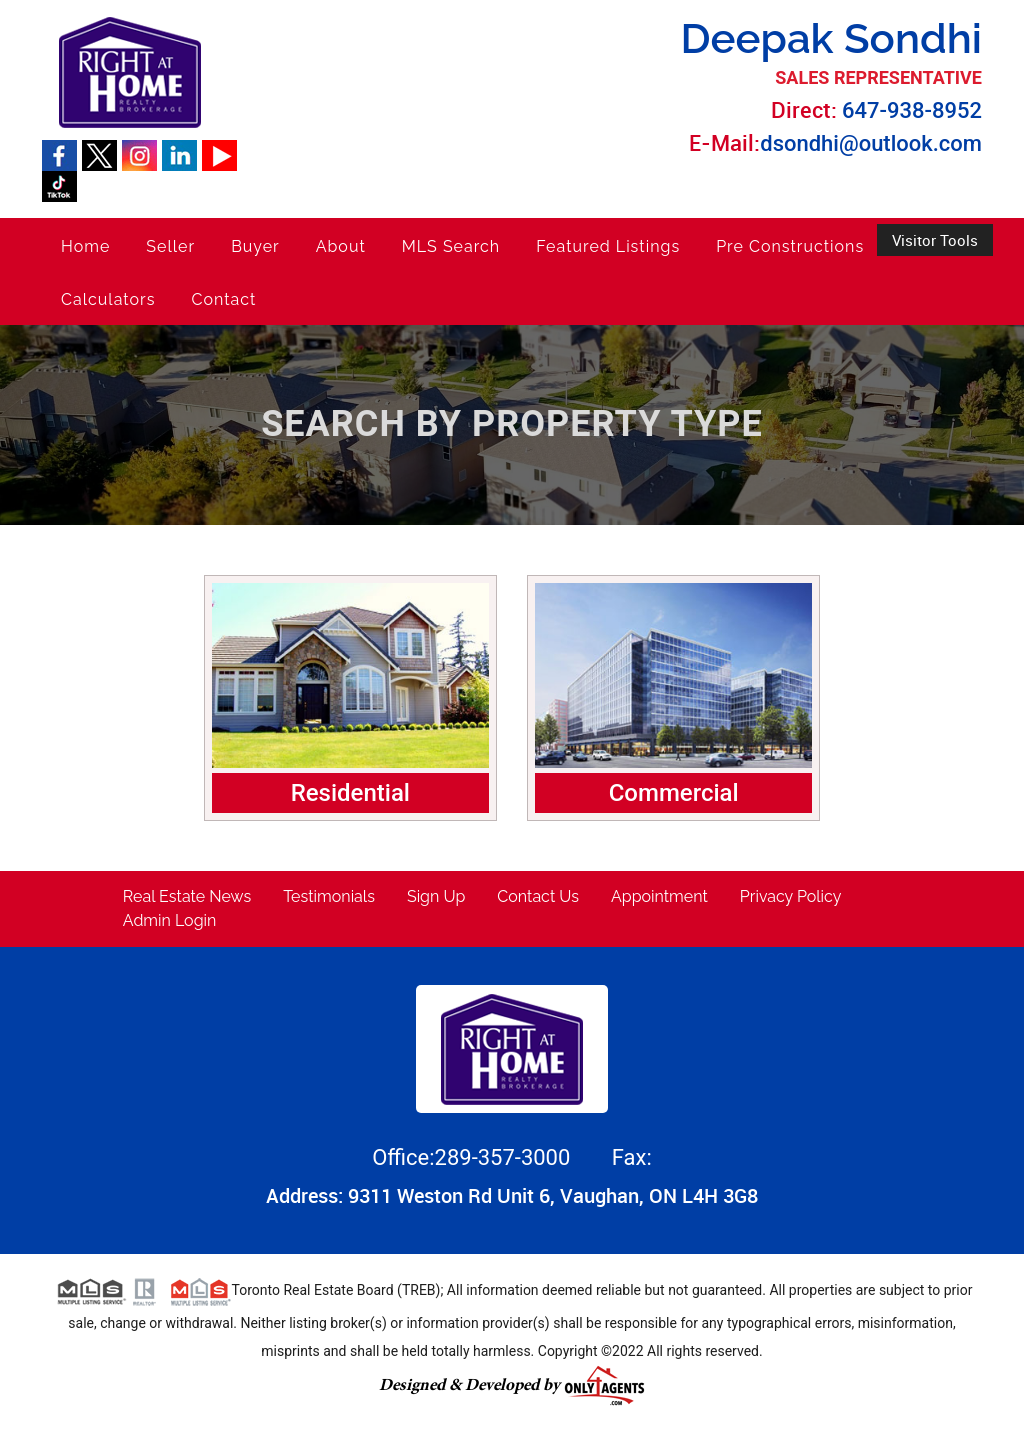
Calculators (108, 299)
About (341, 246)
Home (85, 246)
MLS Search (451, 246)
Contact (223, 299)
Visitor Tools (935, 240)
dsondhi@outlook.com (871, 143)
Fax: (632, 1157)
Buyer (255, 246)
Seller (170, 246)
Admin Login (170, 920)
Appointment (659, 896)
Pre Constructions (790, 246)
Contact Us (538, 896)
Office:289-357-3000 (474, 1157)
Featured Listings (608, 246)
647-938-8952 (912, 110)
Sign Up (436, 896)
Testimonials (329, 896)
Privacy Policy (791, 896)
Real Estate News (187, 896)
